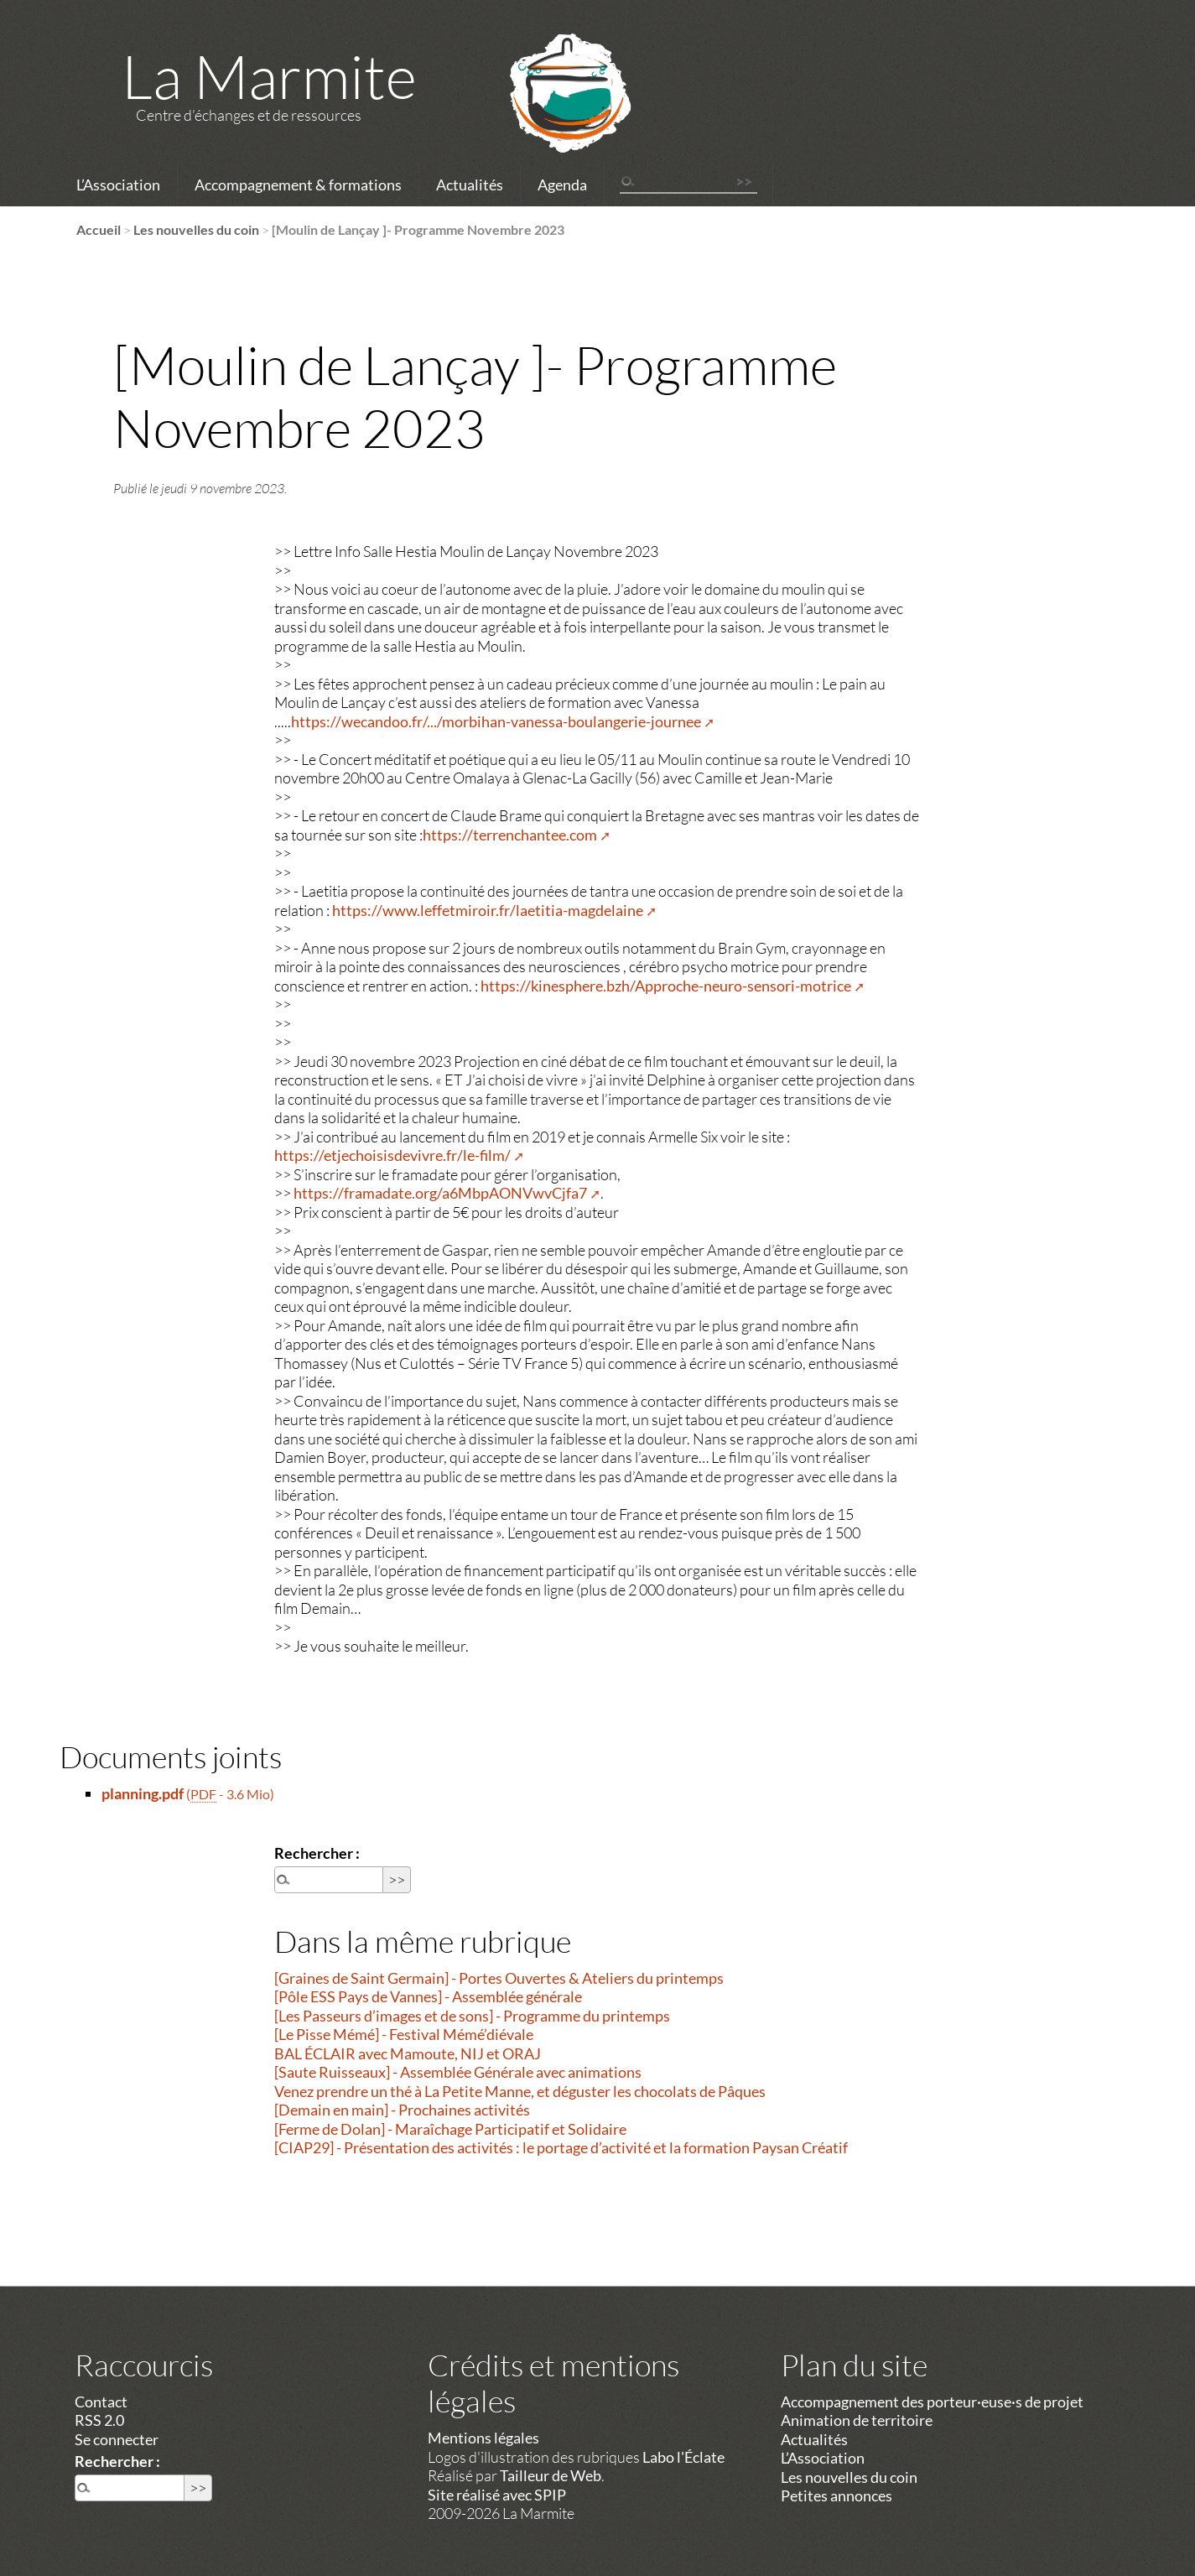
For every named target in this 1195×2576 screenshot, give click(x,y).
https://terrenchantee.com (510, 834)
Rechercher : (317, 1853)
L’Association (118, 184)
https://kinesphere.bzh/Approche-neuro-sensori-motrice (666, 985)
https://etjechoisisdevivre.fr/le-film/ (392, 1155)
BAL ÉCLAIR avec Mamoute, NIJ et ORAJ (407, 2053)
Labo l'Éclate (683, 2457)
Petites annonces (836, 2495)
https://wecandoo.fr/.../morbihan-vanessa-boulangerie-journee (496, 721)
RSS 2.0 (99, 2420)
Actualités (469, 184)
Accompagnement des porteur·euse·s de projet (932, 2401)
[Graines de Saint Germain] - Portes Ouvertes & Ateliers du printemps (499, 1978)
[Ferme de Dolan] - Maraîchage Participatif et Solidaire (450, 2129)
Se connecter (116, 2439)
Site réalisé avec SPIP (497, 2494)
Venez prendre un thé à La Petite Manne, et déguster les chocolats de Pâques (520, 2091)
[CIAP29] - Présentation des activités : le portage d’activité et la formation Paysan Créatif (561, 2147)
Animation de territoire (857, 2420)
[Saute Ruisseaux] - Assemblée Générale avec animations (458, 2072)
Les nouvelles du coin (196, 229)
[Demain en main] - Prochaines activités (402, 2109)
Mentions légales (483, 2437)
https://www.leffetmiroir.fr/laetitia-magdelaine (487, 910)
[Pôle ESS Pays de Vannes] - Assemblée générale (428, 1996)
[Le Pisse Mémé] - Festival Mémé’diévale (403, 2034)
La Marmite (269, 75)
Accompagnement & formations (298, 184)
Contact (101, 2401)
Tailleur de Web (550, 2475)
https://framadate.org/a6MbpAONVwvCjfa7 (440, 1193)
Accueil (98, 229)
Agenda (562, 184)
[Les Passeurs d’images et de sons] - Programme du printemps (472, 2015)
